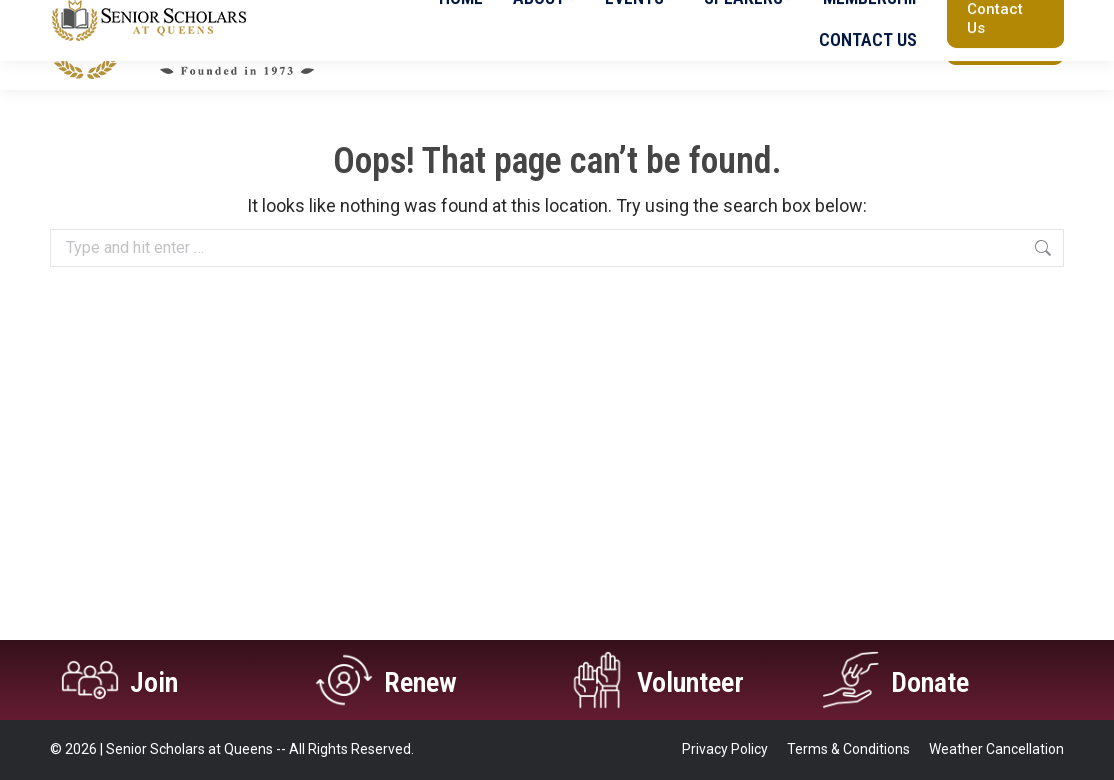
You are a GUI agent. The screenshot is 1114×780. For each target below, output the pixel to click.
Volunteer (695, 681)
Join (156, 681)
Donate (933, 681)
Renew (423, 681)
